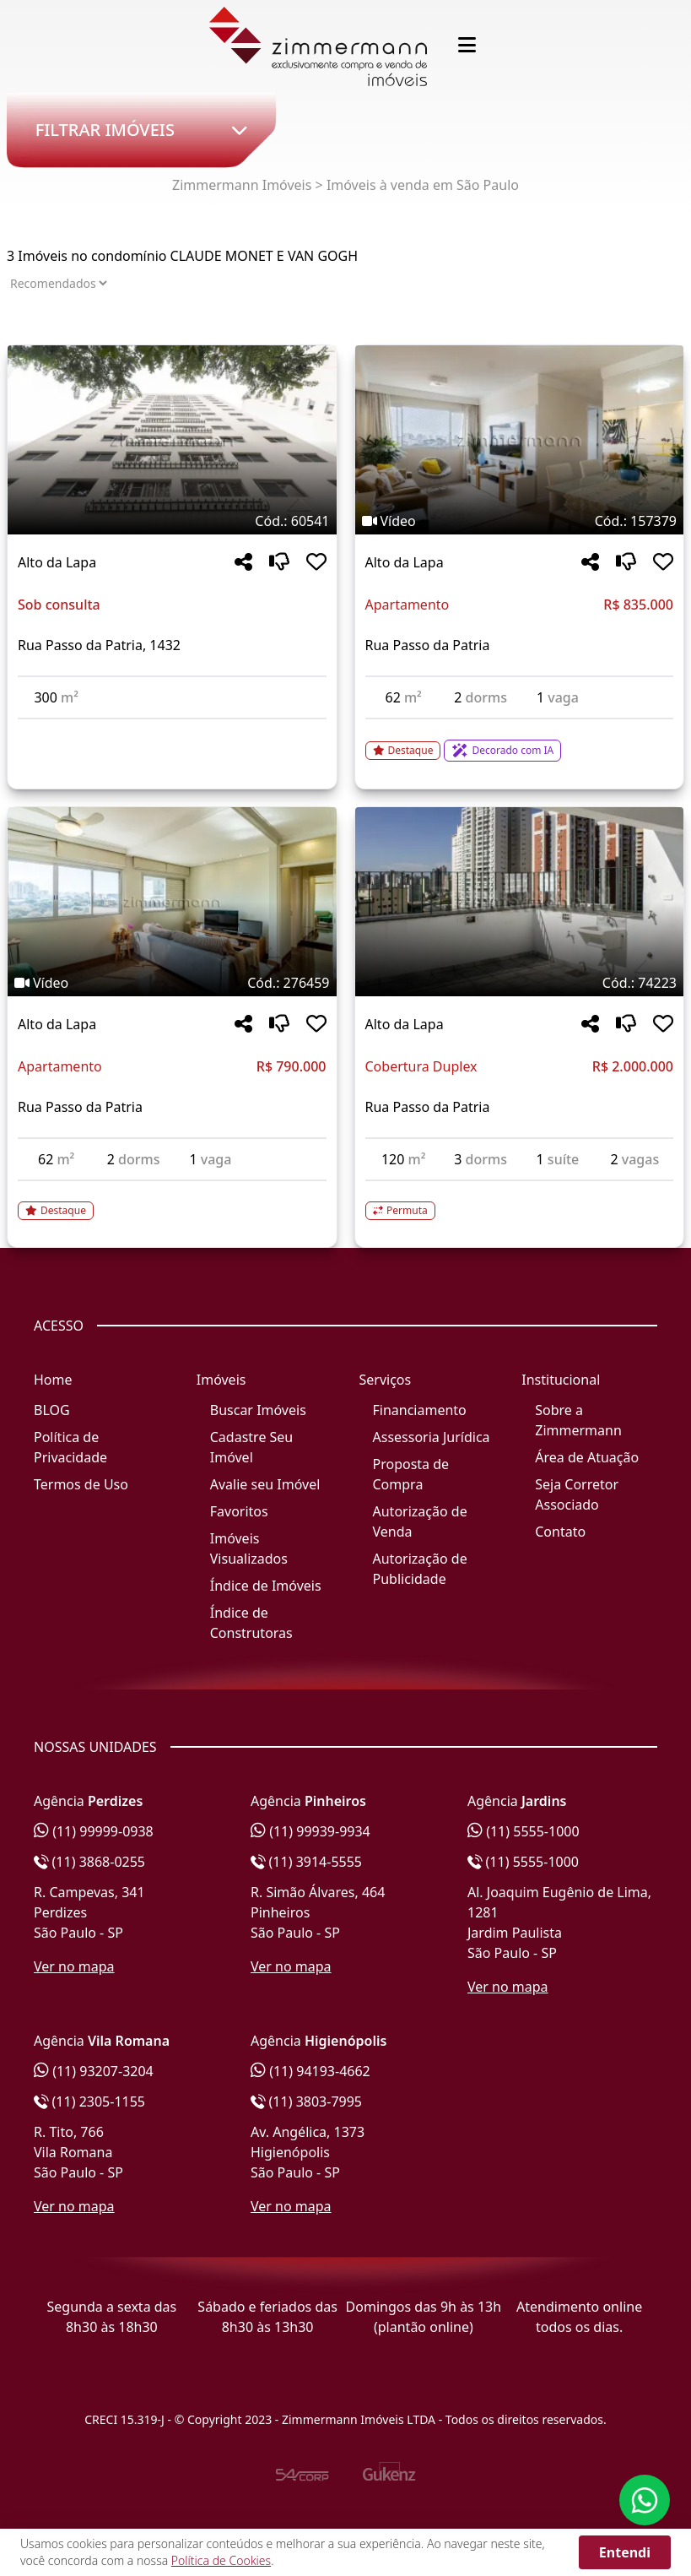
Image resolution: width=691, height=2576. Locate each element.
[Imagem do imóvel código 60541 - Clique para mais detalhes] (172, 439)
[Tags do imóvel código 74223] (519, 983)
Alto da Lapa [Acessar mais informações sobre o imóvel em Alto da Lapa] (57, 562)
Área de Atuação (587, 1457)
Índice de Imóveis (265, 1585)
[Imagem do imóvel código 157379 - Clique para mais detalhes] (519, 439)
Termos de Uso (81, 1484)
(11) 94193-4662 (310, 2071)
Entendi (625, 2552)
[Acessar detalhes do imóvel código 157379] (519, 740)
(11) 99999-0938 (94, 1831)
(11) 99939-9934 (310, 1831)
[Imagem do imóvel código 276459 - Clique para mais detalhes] (172, 901)
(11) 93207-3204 (94, 2071)
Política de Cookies (221, 2560)
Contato (560, 1531)
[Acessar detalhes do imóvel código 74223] (519, 1200)
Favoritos (239, 1511)
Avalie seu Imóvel (265, 1484)
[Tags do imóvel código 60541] (172, 521)
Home (53, 1379)
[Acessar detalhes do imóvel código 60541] (172, 729)
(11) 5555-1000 (523, 1831)
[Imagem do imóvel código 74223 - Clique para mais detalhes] (519, 901)
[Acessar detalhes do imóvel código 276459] (172, 1200)
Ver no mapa (74, 1966)
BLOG (52, 1410)
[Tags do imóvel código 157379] (519, 521)
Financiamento (420, 1410)
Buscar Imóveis (258, 1410)
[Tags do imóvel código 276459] (172, 983)
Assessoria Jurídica (431, 1437)
